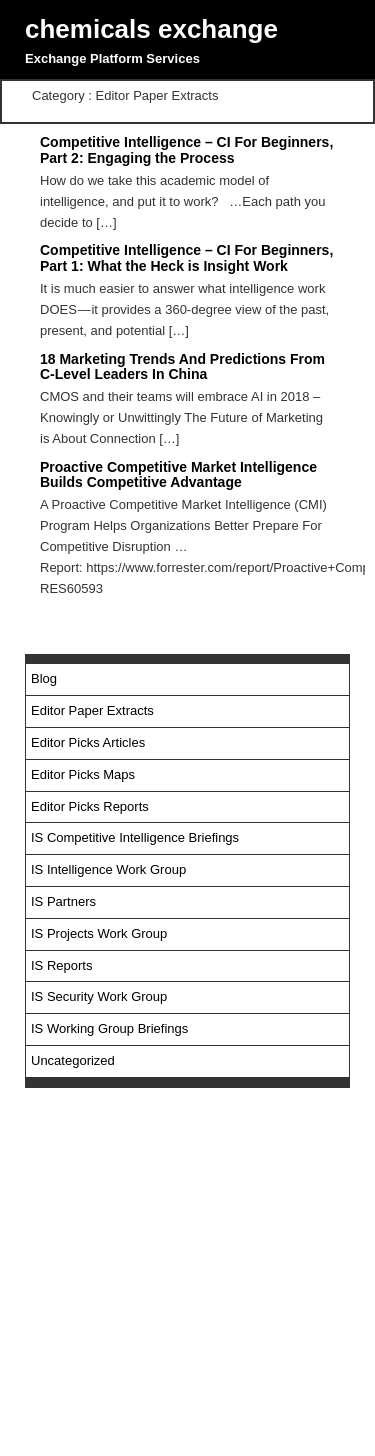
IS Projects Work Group (99, 933)
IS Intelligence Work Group (108, 869)
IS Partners (63, 901)
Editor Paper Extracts (92, 710)
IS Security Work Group (99, 996)
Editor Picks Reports (90, 806)
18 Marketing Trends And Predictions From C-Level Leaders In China (182, 366)
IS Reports (61, 965)
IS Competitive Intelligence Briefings (135, 837)
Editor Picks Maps (83, 774)
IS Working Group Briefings (109, 1028)
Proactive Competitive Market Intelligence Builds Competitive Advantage (178, 474)
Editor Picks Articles (88, 742)
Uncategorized (73, 1060)
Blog (44, 678)
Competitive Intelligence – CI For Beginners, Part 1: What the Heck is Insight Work (186, 257)
